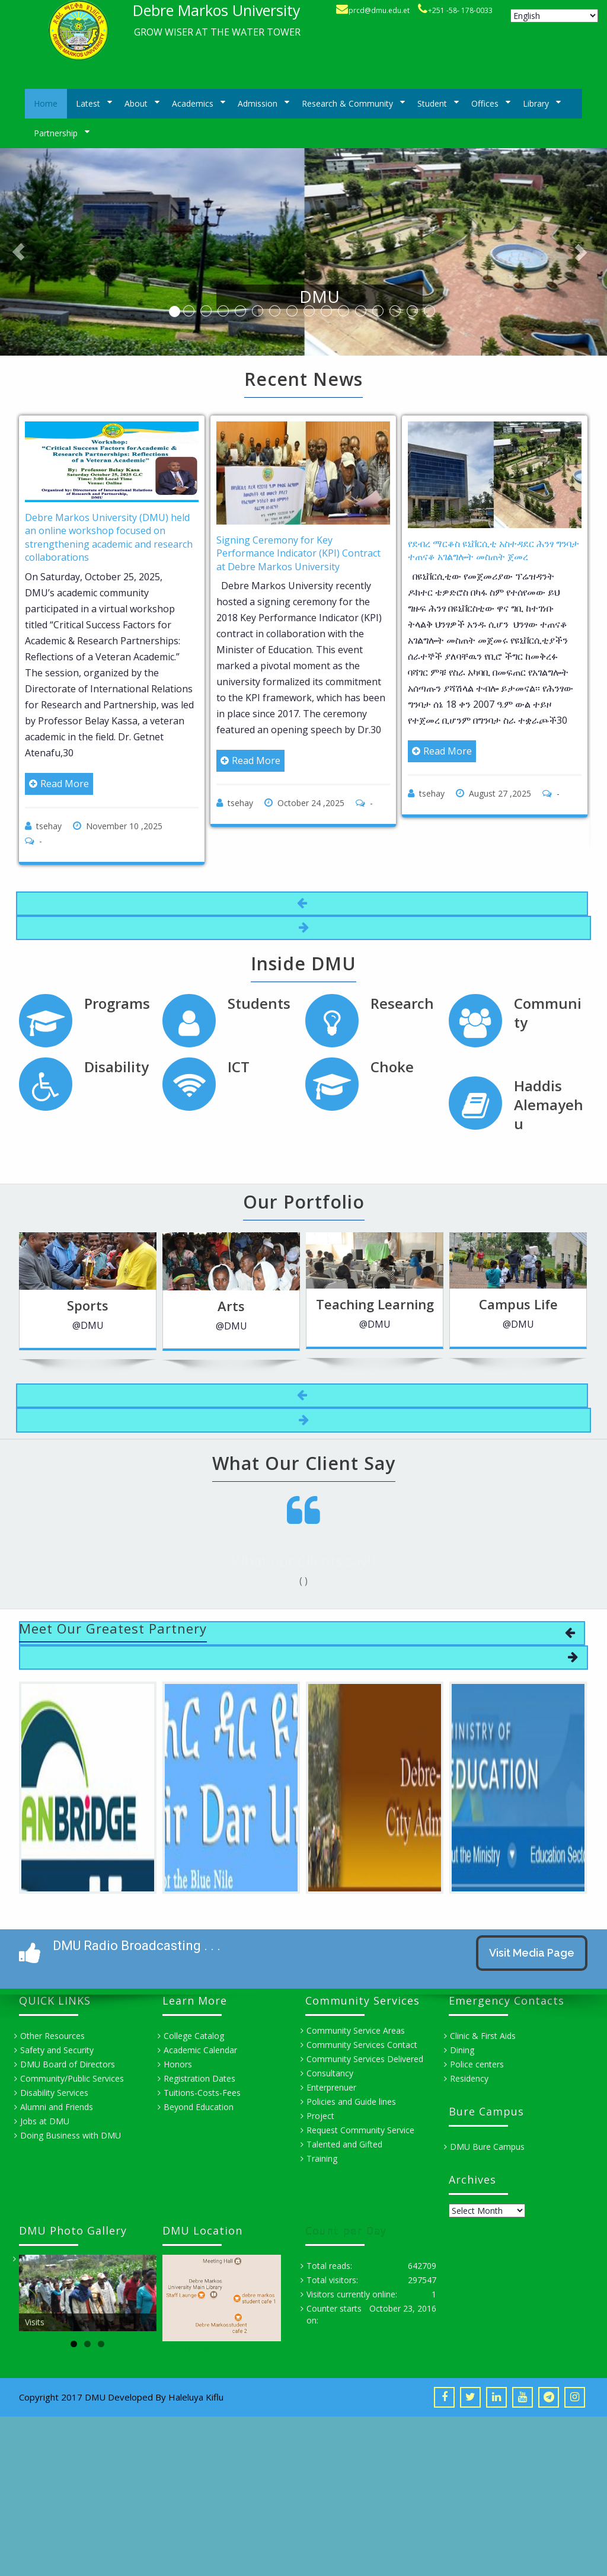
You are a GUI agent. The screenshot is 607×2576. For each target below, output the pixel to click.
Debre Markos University (217, 10)
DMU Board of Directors (67, 2064)
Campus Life (470, 1304)
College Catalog (194, 2035)
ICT (239, 1066)
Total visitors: (332, 2280)
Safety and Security (57, 2050)
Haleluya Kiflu (195, 2397)
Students (259, 1003)
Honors (178, 2064)
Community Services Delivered (364, 2058)
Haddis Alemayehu (548, 1104)
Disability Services (54, 2092)
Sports (40, 1305)
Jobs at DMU (44, 2121)
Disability (116, 1066)
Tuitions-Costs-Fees (202, 2092)
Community (548, 1012)
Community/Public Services (72, 2078)
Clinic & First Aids (483, 2035)
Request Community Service (360, 2130)
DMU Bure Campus (487, 2146)
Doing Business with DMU (70, 2135)
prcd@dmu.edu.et (379, 10)
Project (320, 2115)
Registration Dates (199, 2078)
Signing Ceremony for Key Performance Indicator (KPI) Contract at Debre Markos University (298, 553)
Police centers (477, 2064)
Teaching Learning (327, 1304)
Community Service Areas (355, 2030)
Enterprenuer (331, 2087)
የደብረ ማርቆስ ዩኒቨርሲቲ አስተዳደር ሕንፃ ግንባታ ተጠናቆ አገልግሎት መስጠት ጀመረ (493, 550)
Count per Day (345, 2234)
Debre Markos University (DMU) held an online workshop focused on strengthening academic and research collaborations (109, 537)
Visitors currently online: (351, 2294)
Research (402, 1003)
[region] (87, 2293)
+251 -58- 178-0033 (460, 10)
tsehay (49, 826)
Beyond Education (199, 2106)
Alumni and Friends (56, 2106)
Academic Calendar (200, 2050)
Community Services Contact (361, 2044)
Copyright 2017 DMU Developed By (93, 2397)
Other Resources (52, 2035)
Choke (392, 1066)
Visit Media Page (531, 1953)
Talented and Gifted (344, 2144)
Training (321, 2158)
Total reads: (329, 2265)
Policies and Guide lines (351, 2101)
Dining (462, 2050)
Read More (59, 783)
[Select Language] (554, 16)
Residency (469, 2078)
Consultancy (329, 2073)
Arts (183, 1306)
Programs (117, 1003)
